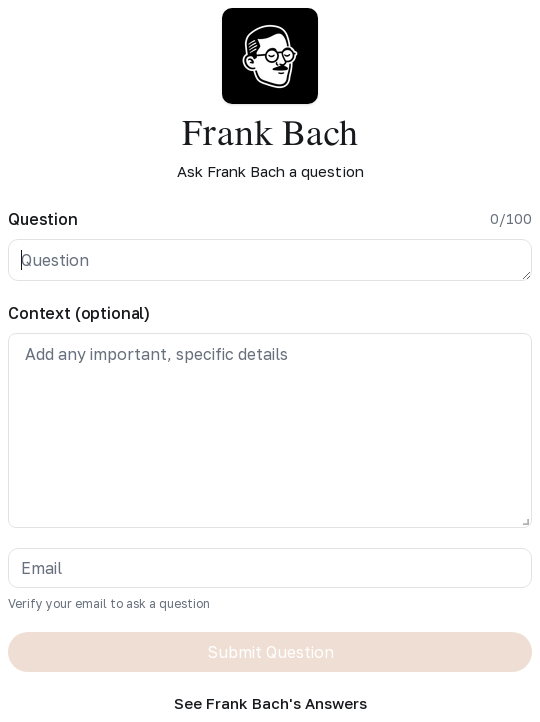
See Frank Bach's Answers (270, 703)
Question (43, 219)
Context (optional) (79, 313)
